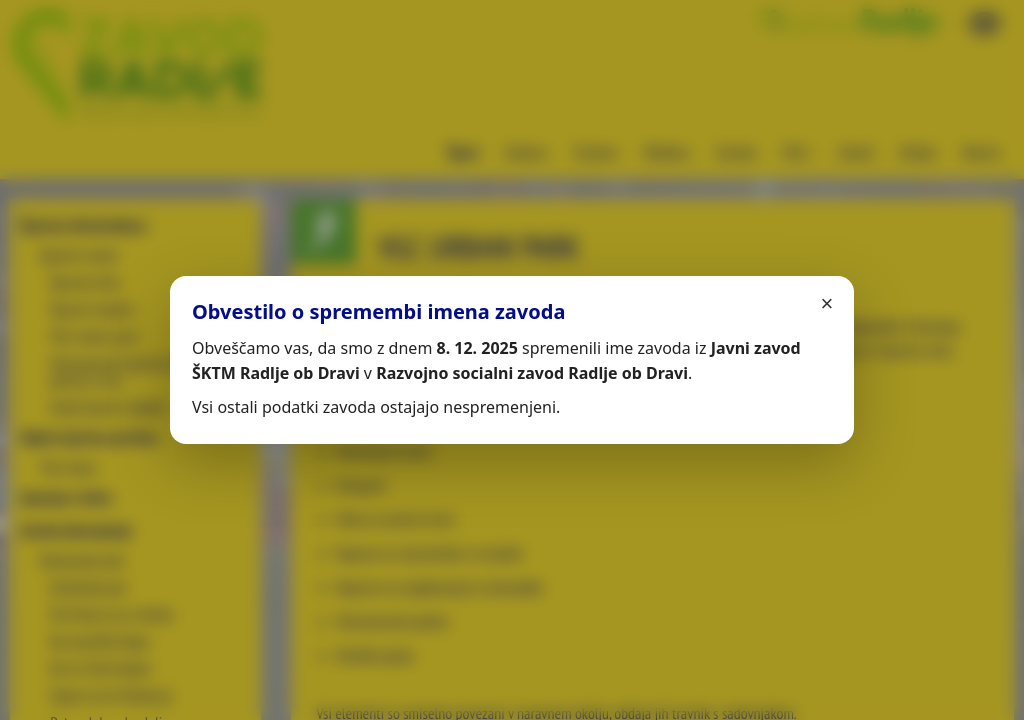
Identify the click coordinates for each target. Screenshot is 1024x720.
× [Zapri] (827, 303)
